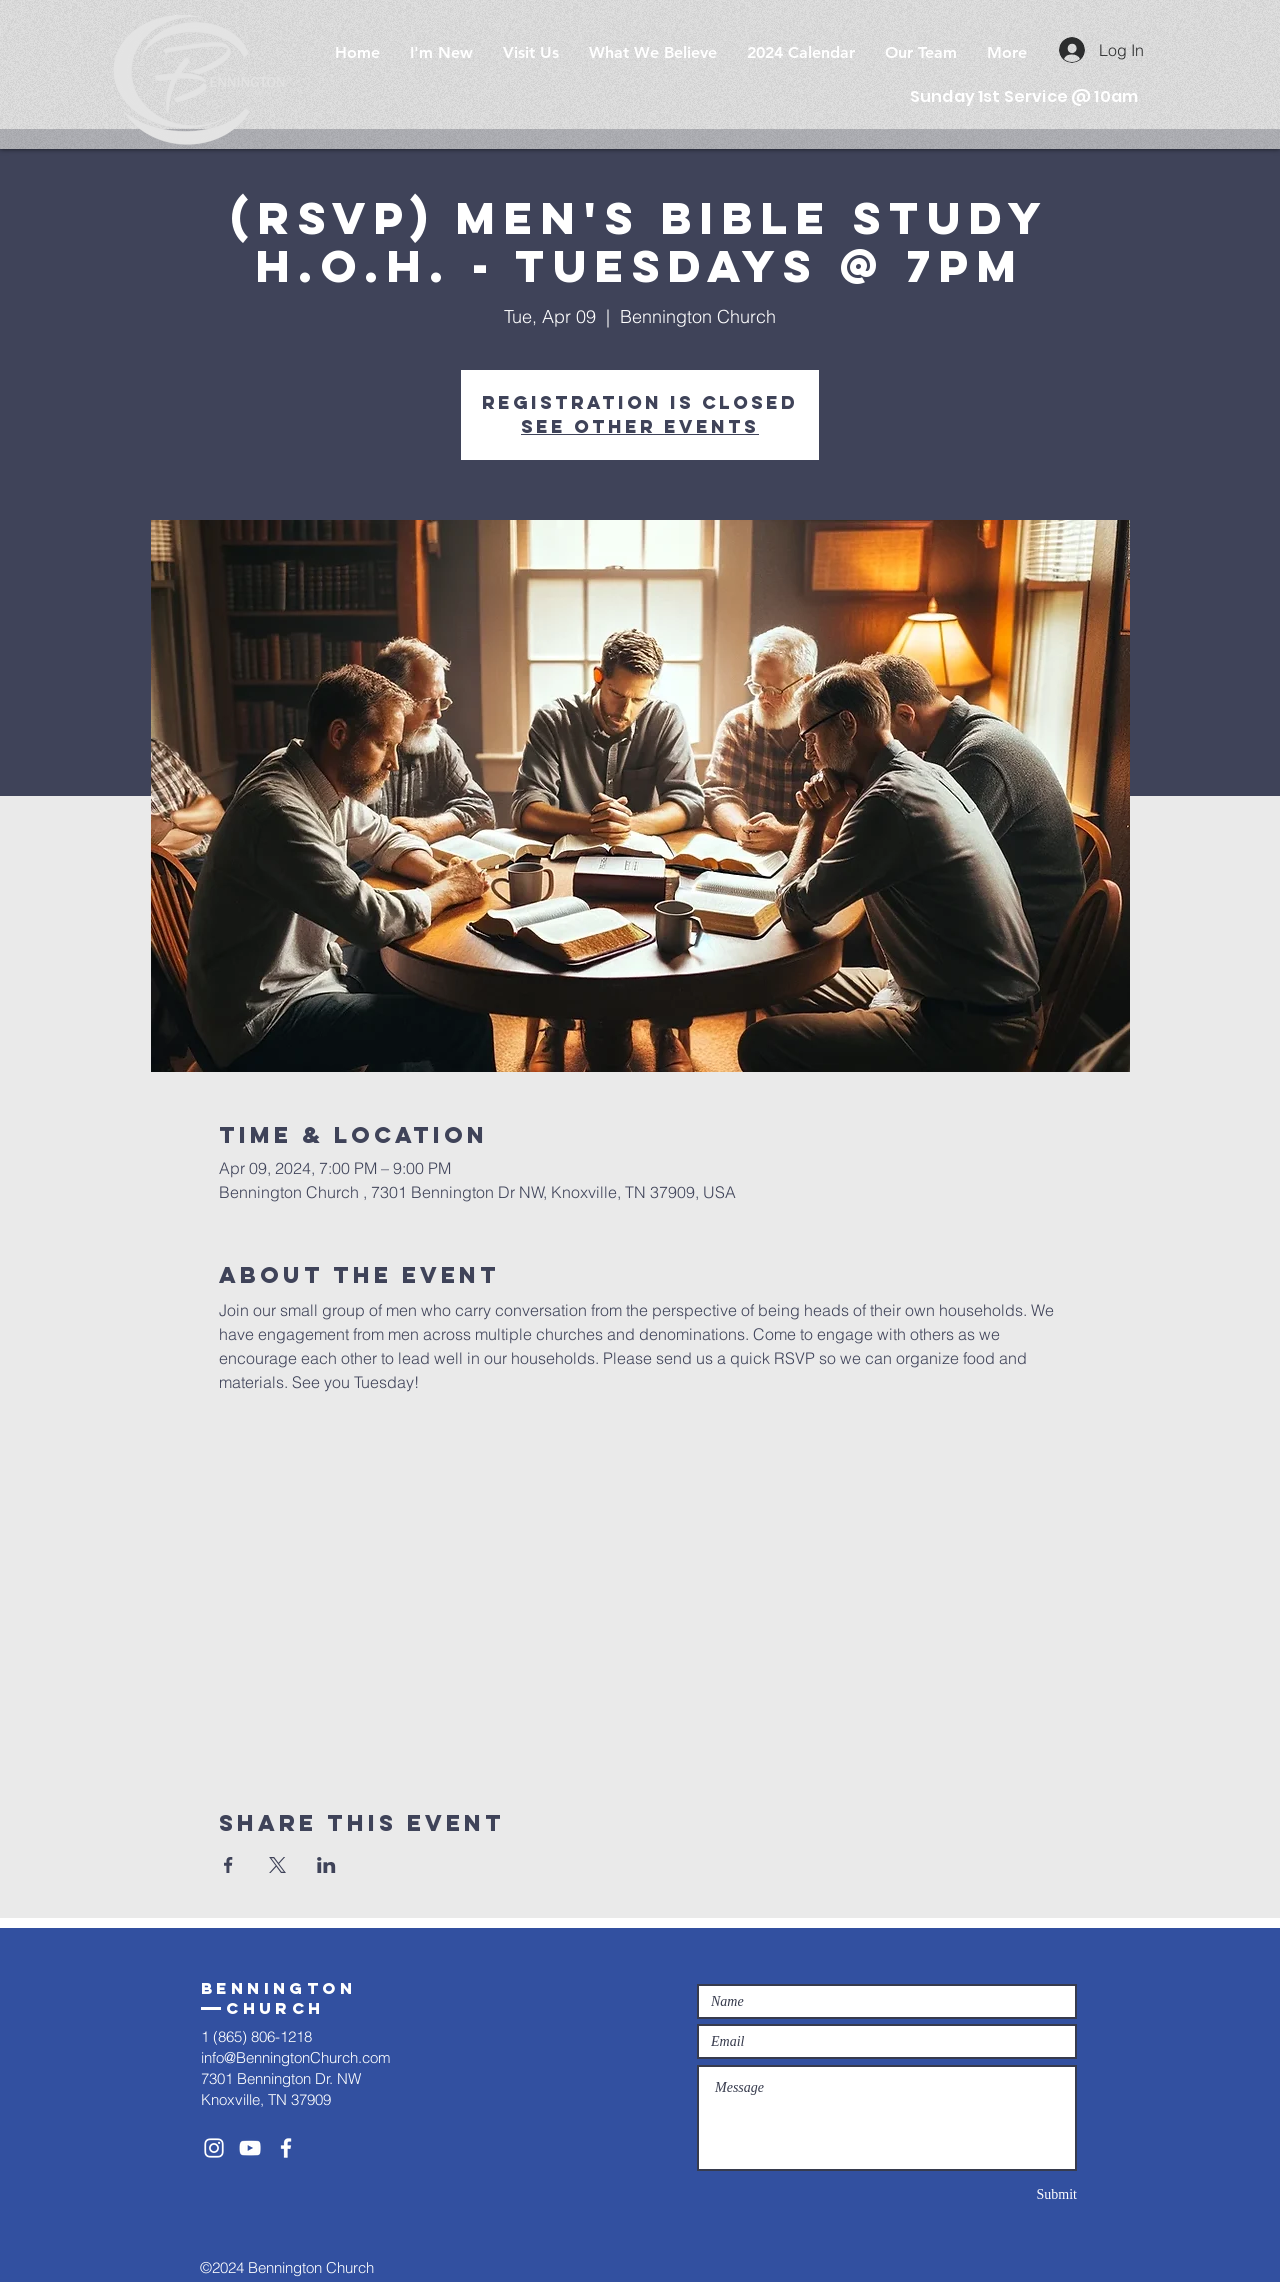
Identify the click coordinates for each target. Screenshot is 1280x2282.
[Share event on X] (277, 1865)
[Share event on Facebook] (228, 1865)
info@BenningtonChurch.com (296, 2057)
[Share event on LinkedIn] (326, 1865)
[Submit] (1006, 2194)
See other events (640, 426)
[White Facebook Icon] (286, 2148)
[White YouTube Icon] (250, 2148)
